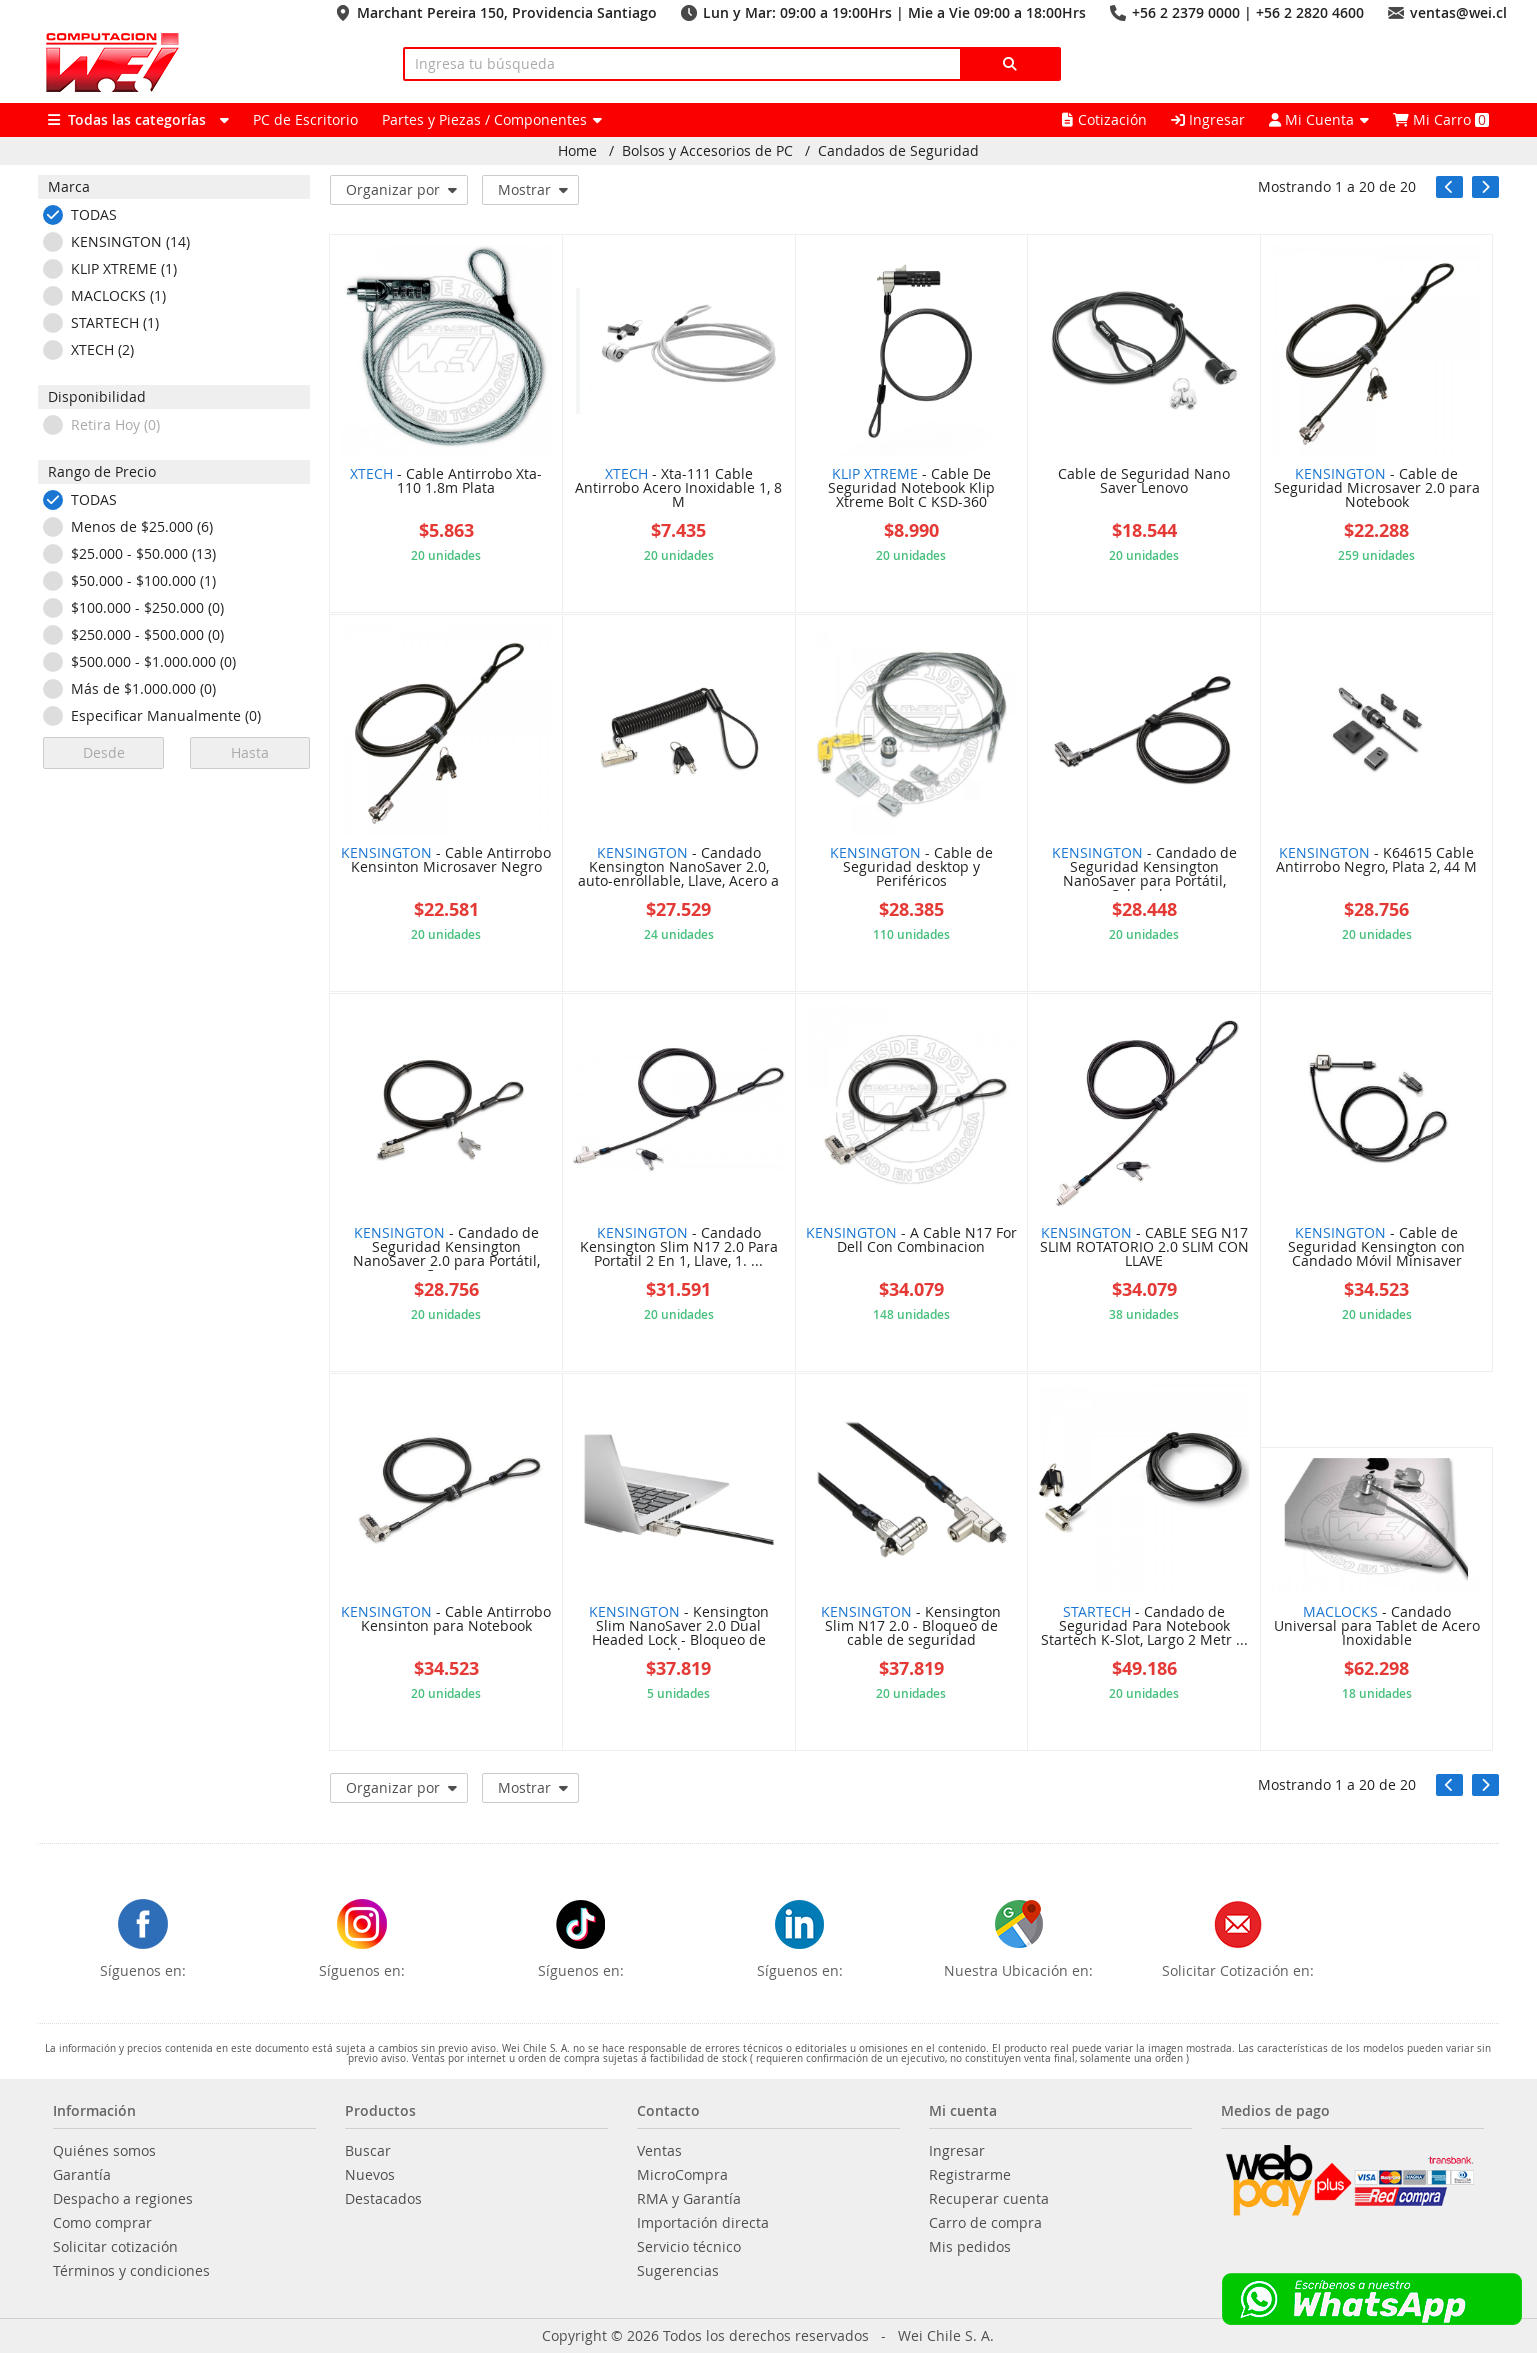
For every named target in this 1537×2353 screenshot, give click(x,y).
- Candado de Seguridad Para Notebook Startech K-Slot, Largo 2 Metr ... (1144, 1627)
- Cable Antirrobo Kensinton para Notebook (446, 1620)
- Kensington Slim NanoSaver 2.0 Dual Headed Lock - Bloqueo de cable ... (679, 1627)
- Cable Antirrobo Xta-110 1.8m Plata (446, 482)
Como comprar (102, 2223)
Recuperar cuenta (989, 2199)
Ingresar (1208, 119)
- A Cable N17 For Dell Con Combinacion (911, 1241)
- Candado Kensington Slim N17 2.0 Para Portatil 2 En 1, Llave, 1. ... (679, 1248)
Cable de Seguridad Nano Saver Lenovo (1144, 482)
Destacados (383, 2199)
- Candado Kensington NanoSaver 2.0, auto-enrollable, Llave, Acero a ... (678, 868)
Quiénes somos (104, 2151)
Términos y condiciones (131, 2271)
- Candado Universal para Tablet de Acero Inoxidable (1377, 1627)
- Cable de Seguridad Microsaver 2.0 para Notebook (1377, 489)
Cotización (1104, 119)
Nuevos (370, 2175)
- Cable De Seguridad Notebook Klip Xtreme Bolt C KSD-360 (911, 489)
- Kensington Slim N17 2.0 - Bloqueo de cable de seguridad (911, 1627)
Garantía (82, 2175)
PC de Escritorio (305, 119)
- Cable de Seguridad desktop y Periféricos (911, 868)
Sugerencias (678, 2271)
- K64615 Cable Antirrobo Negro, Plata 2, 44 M (1376, 861)
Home (577, 151)
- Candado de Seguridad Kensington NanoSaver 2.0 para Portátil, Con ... (446, 1248)
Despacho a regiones (123, 2199)
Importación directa (703, 2223)
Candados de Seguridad (898, 151)
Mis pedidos (970, 2247)
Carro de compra (985, 2223)
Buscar (368, 2151)
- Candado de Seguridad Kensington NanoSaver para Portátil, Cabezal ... (1144, 868)
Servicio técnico (689, 2247)
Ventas (659, 2151)
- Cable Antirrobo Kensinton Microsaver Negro (446, 861)
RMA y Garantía (689, 2199)
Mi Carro (1441, 119)
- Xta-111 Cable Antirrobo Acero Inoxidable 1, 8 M (678, 489)
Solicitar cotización (115, 2247)
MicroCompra (682, 2175)
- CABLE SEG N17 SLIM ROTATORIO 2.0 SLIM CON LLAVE (1144, 1248)
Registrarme (970, 2175)
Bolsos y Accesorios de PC (707, 151)
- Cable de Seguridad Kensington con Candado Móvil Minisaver (1376, 1248)
